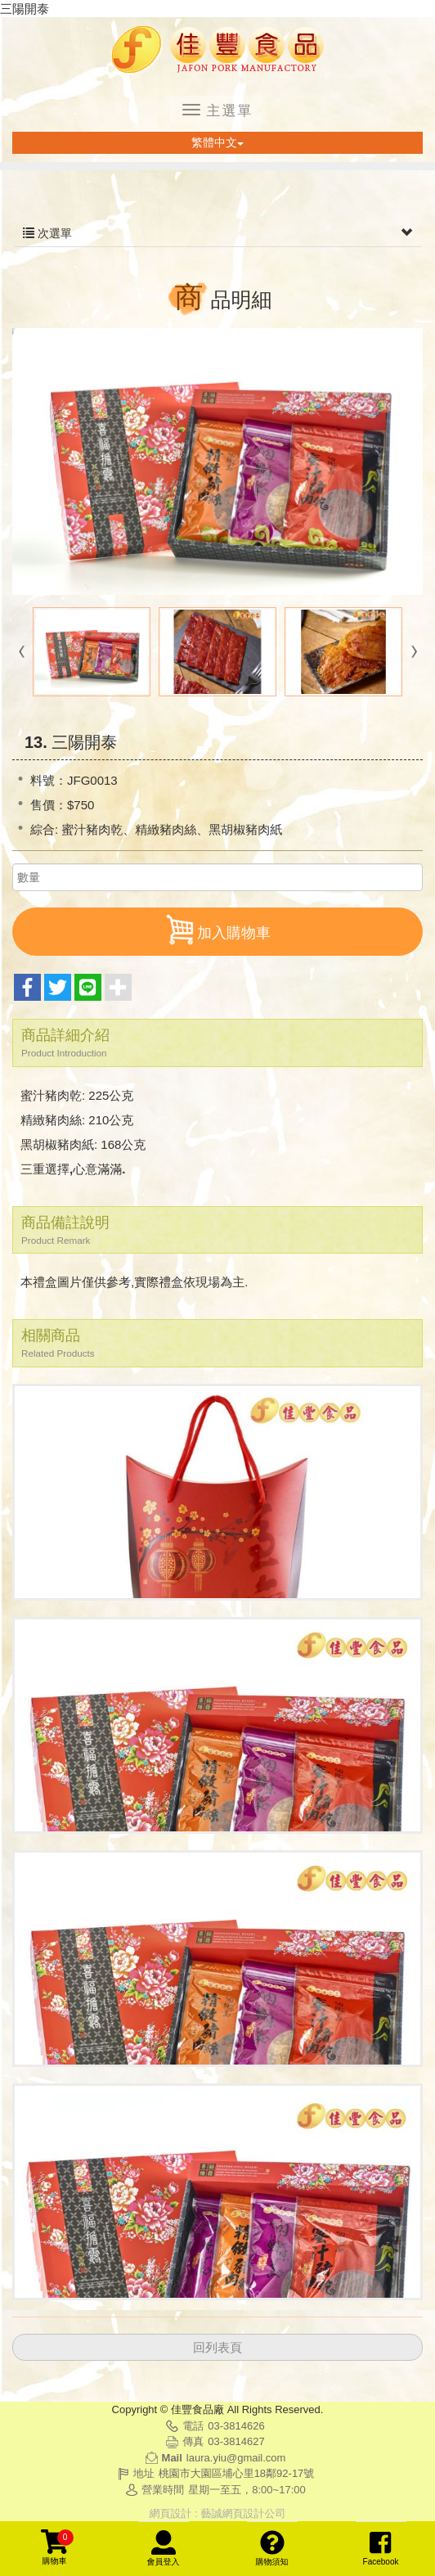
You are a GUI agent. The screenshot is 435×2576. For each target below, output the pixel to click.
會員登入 (163, 2548)
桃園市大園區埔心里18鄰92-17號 (237, 2473)
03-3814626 (236, 2426)
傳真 (193, 2441)
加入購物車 (217, 929)
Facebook (381, 2548)
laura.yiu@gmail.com (236, 2458)
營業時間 (162, 2490)
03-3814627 (236, 2441)
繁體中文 (217, 142)
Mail (172, 2458)
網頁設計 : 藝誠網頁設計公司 (218, 2513)
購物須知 (272, 2548)
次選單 (217, 233)
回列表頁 (217, 2347)
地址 (144, 2473)
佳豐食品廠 (217, 50)
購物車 (57, 2547)
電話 (193, 2426)
